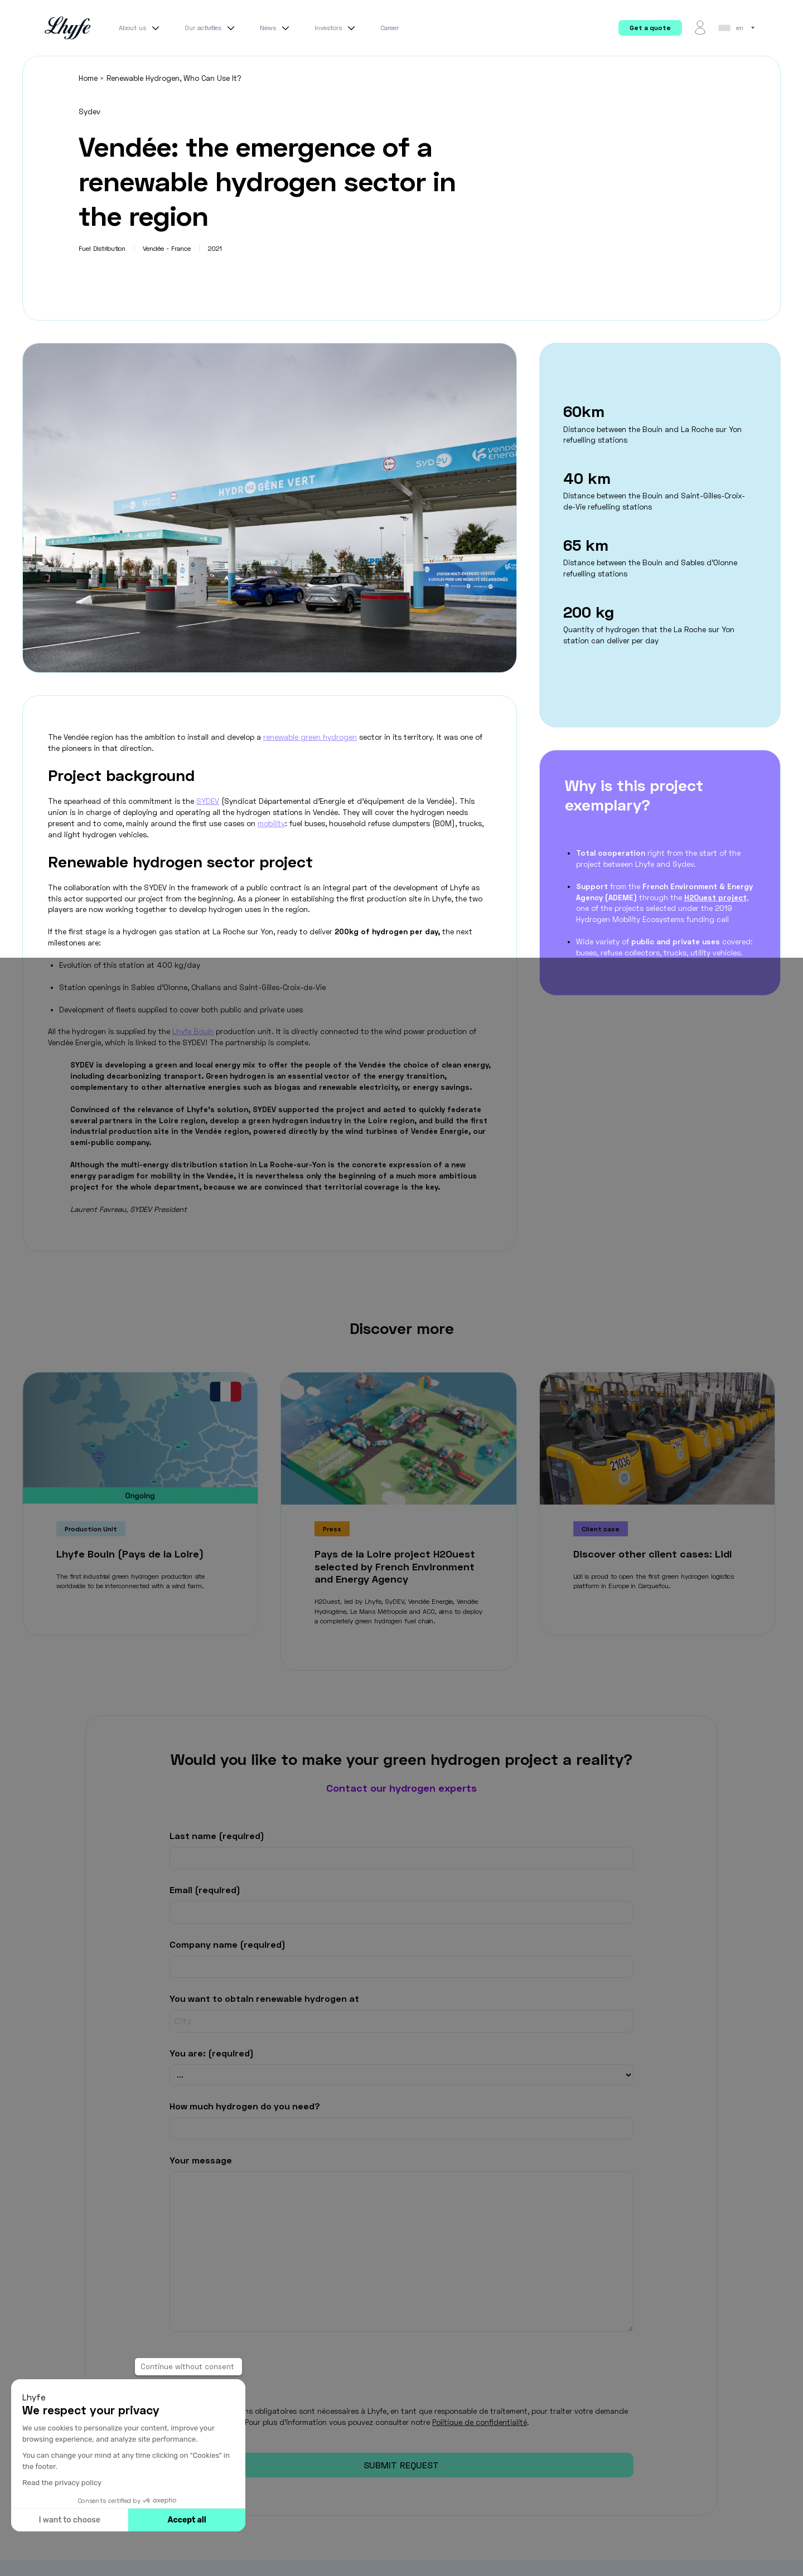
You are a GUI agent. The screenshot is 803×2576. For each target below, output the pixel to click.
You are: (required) (212, 2052)
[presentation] (254, 2357)
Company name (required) (228, 1943)
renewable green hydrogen (310, 736)
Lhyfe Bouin (193, 1031)
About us (140, 27)
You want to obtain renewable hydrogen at (264, 1998)
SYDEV (207, 801)
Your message (201, 2159)
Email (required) (205, 1889)
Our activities (211, 27)
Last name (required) (217, 1835)
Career (389, 27)
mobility (271, 823)
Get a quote (650, 27)
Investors (336, 27)
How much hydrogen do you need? (245, 2105)
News (276, 27)
